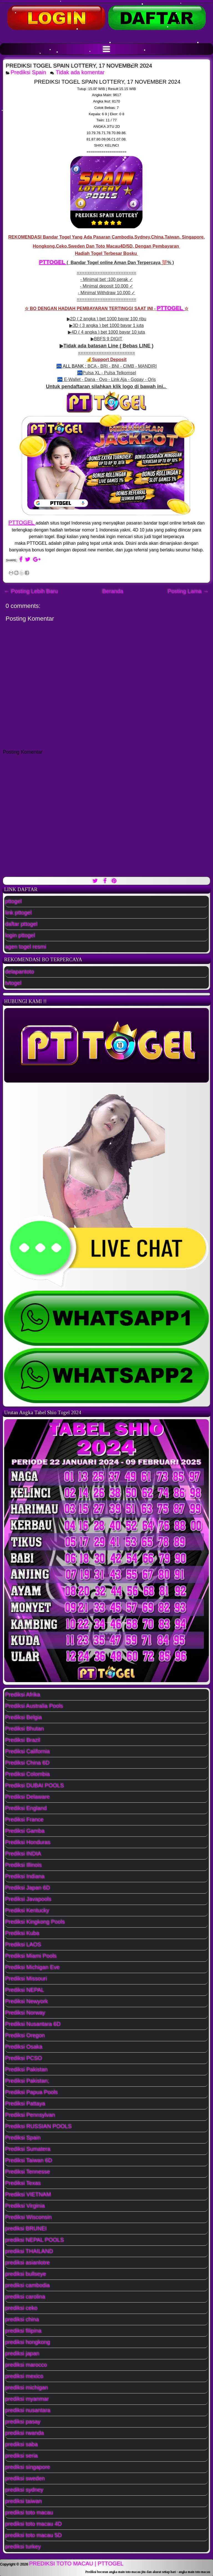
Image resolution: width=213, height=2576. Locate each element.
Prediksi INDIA (23, 1854)
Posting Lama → (188, 591)
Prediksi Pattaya (25, 2104)
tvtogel (13, 983)
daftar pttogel (21, 924)
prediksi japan (22, 2353)
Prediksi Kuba (22, 1933)
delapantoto (19, 972)
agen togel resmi (25, 947)
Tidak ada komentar (81, 72)
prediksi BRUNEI (26, 2228)
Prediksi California (27, 1751)
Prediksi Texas (23, 2183)
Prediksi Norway (25, 2013)
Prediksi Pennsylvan (30, 2115)
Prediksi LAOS (23, 1944)
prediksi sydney (24, 2490)
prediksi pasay (23, 2422)
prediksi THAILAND (29, 2251)
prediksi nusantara (27, 2410)
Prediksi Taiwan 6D (28, 2160)
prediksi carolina (25, 2297)
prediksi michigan (26, 2388)
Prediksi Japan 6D (27, 1888)
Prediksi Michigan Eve (32, 1967)
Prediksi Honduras (27, 1842)
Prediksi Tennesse (27, 2172)
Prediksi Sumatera (27, 2149)
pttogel (13, 901)
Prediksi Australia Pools (34, 1706)
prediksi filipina (23, 2331)
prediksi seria (21, 2456)
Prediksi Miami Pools (31, 1956)
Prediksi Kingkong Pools (35, 1922)
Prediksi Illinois (23, 1865)
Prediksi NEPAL (24, 1990)
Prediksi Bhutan (24, 1729)
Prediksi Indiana (25, 1876)
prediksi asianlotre (27, 2263)
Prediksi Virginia (25, 2206)
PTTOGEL (53, 262)
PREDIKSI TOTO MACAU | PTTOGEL (76, 2563)
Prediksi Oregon (25, 2035)
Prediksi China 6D (27, 1763)
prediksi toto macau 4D (33, 2524)
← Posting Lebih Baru (31, 591)
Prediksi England (26, 1808)
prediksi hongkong (27, 2342)
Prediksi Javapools (28, 1899)
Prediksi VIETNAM (28, 2194)
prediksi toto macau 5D (33, 2535)
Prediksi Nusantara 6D (33, 2024)
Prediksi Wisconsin (28, 2217)
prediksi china (22, 2319)
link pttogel (18, 913)
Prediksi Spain (28, 72)
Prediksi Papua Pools (31, 2092)
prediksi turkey (23, 2547)
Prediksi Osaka (24, 2047)
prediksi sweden (25, 2478)
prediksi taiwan (23, 2501)
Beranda (113, 591)
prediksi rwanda (24, 2433)
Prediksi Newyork (26, 2001)
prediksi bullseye (25, 2274)
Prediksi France (24, 1820)
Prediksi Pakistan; (27, 2081)
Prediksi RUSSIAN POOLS (38, 2126)
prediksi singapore (27, 2467)
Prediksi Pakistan (26, 2069)
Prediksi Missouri (26, 1979)
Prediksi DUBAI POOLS (34, 1785)
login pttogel (20, 935)
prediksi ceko (21, 2308)
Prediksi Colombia (27, 1774)
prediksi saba (21, 2444)
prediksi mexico (24, 2376)
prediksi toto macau (29, 2513)
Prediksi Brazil (22, 1740)
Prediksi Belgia (23, 1717)
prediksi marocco (26, 2365)
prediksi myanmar (27, 2399)
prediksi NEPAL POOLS (34, 2240)
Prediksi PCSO (23, 2058)
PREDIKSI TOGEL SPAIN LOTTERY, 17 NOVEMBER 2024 (79, 66)
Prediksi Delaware (27, 1797)
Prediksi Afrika (22, 1695)
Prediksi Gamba (25, 1831)
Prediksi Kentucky (27, 1910)
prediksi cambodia (27, 2285)
